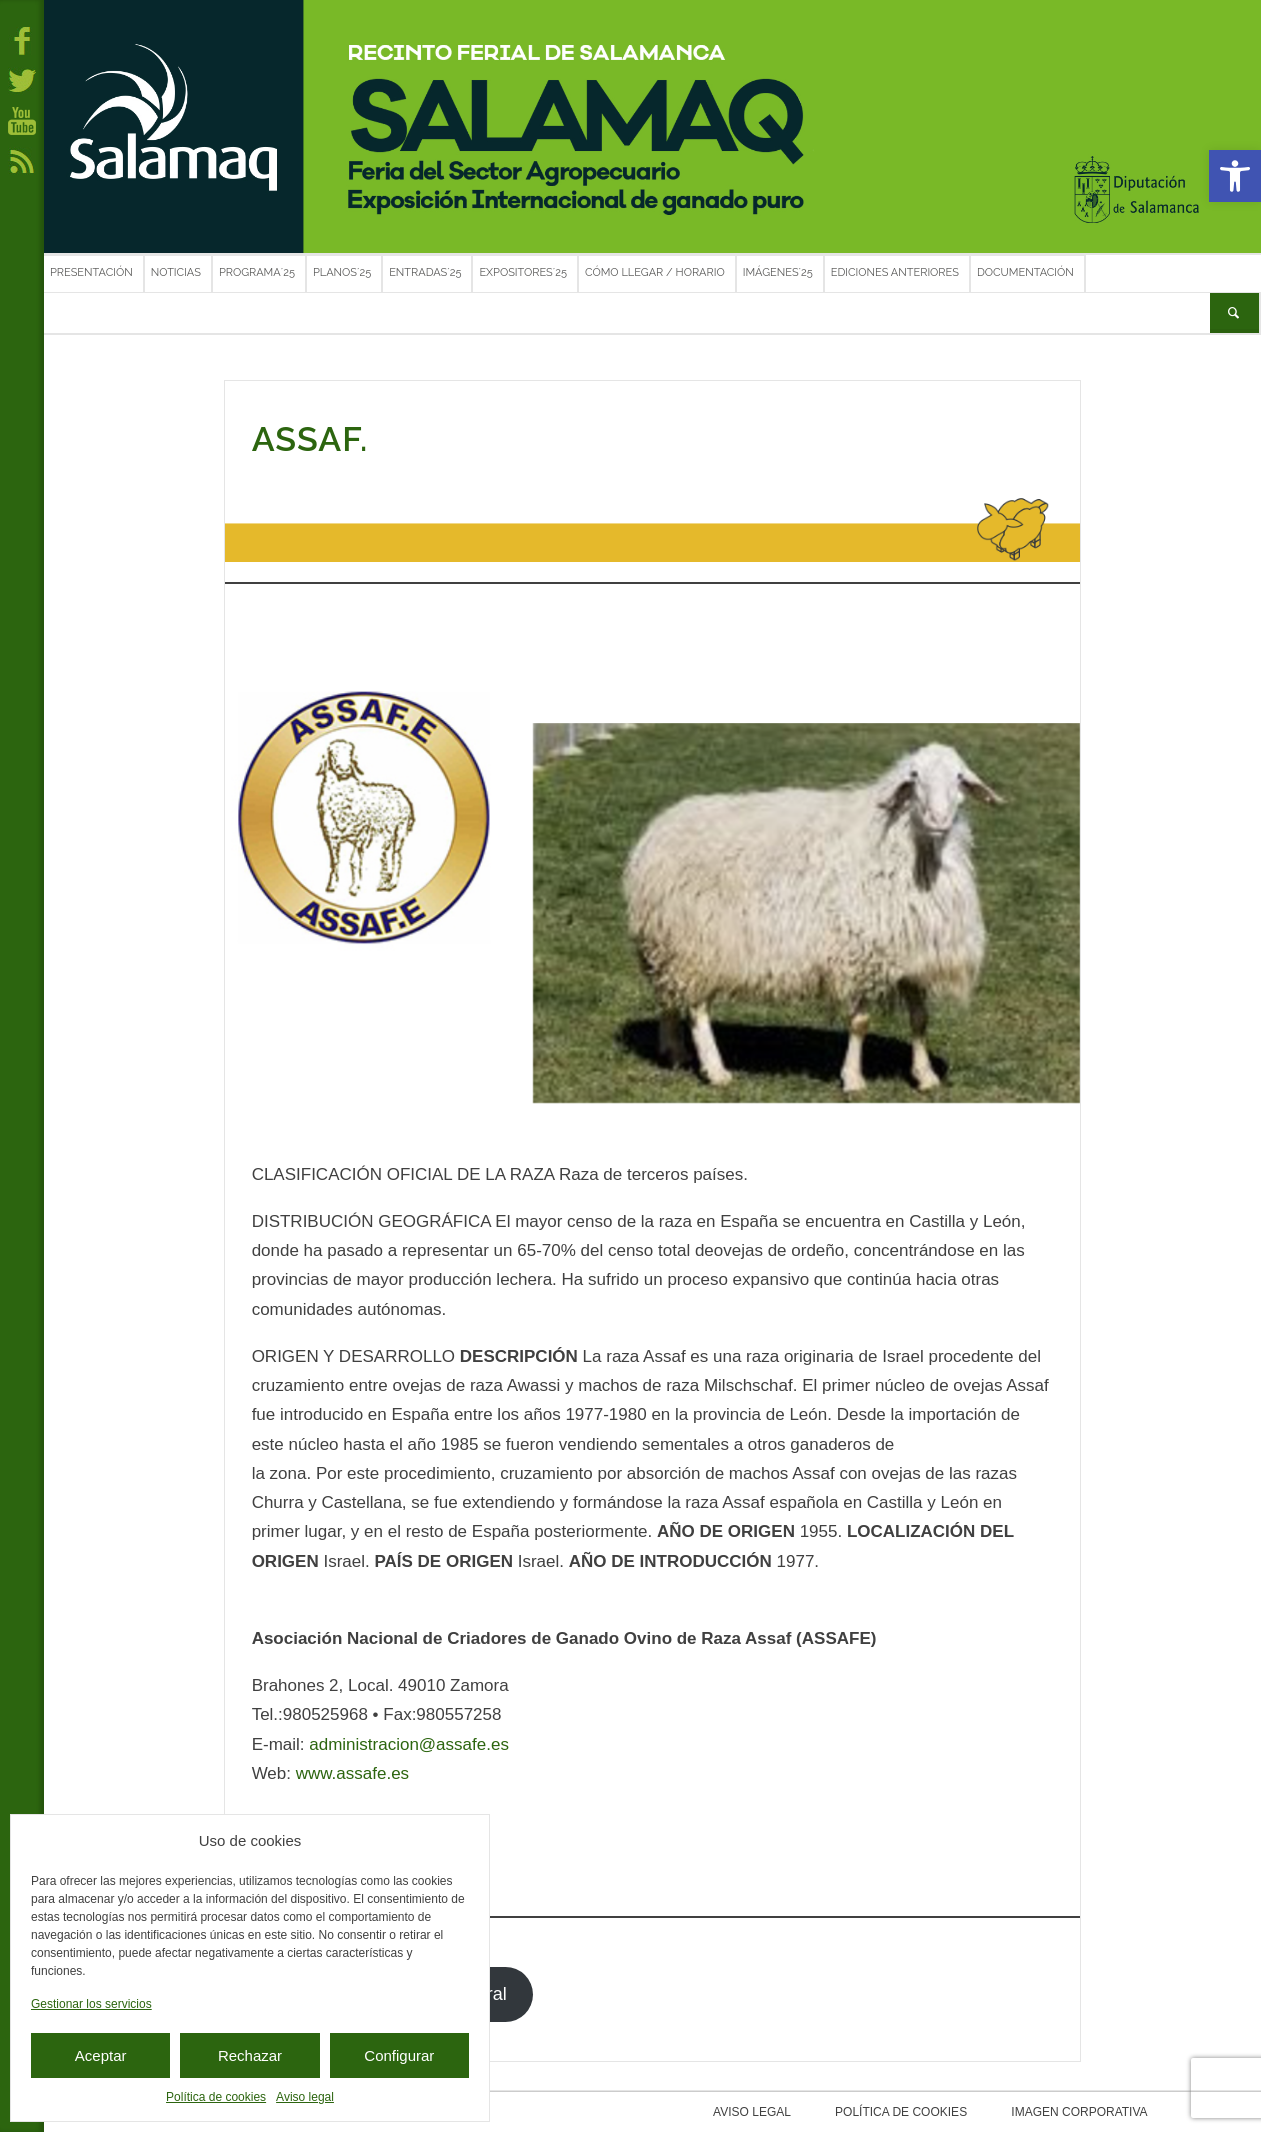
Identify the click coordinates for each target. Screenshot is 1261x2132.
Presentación (91, 272)
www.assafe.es (352, 1773)
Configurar (399, 2055)
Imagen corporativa (1070, 2112)
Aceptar (101, 2055)
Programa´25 (257, 272)
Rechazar (250, 2055)
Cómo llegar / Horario (655, 272)
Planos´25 (342, 272)
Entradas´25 (425, 272)
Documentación (1025, 272)
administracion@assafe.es (409, 1744)
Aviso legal (305, 2097)
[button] (1235, 176)
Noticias (176, 272)
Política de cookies (216, 2097)
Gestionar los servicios (91, 2004)
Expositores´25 (523, 272)
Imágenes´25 (778, 272)
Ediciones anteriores (895, 272)
